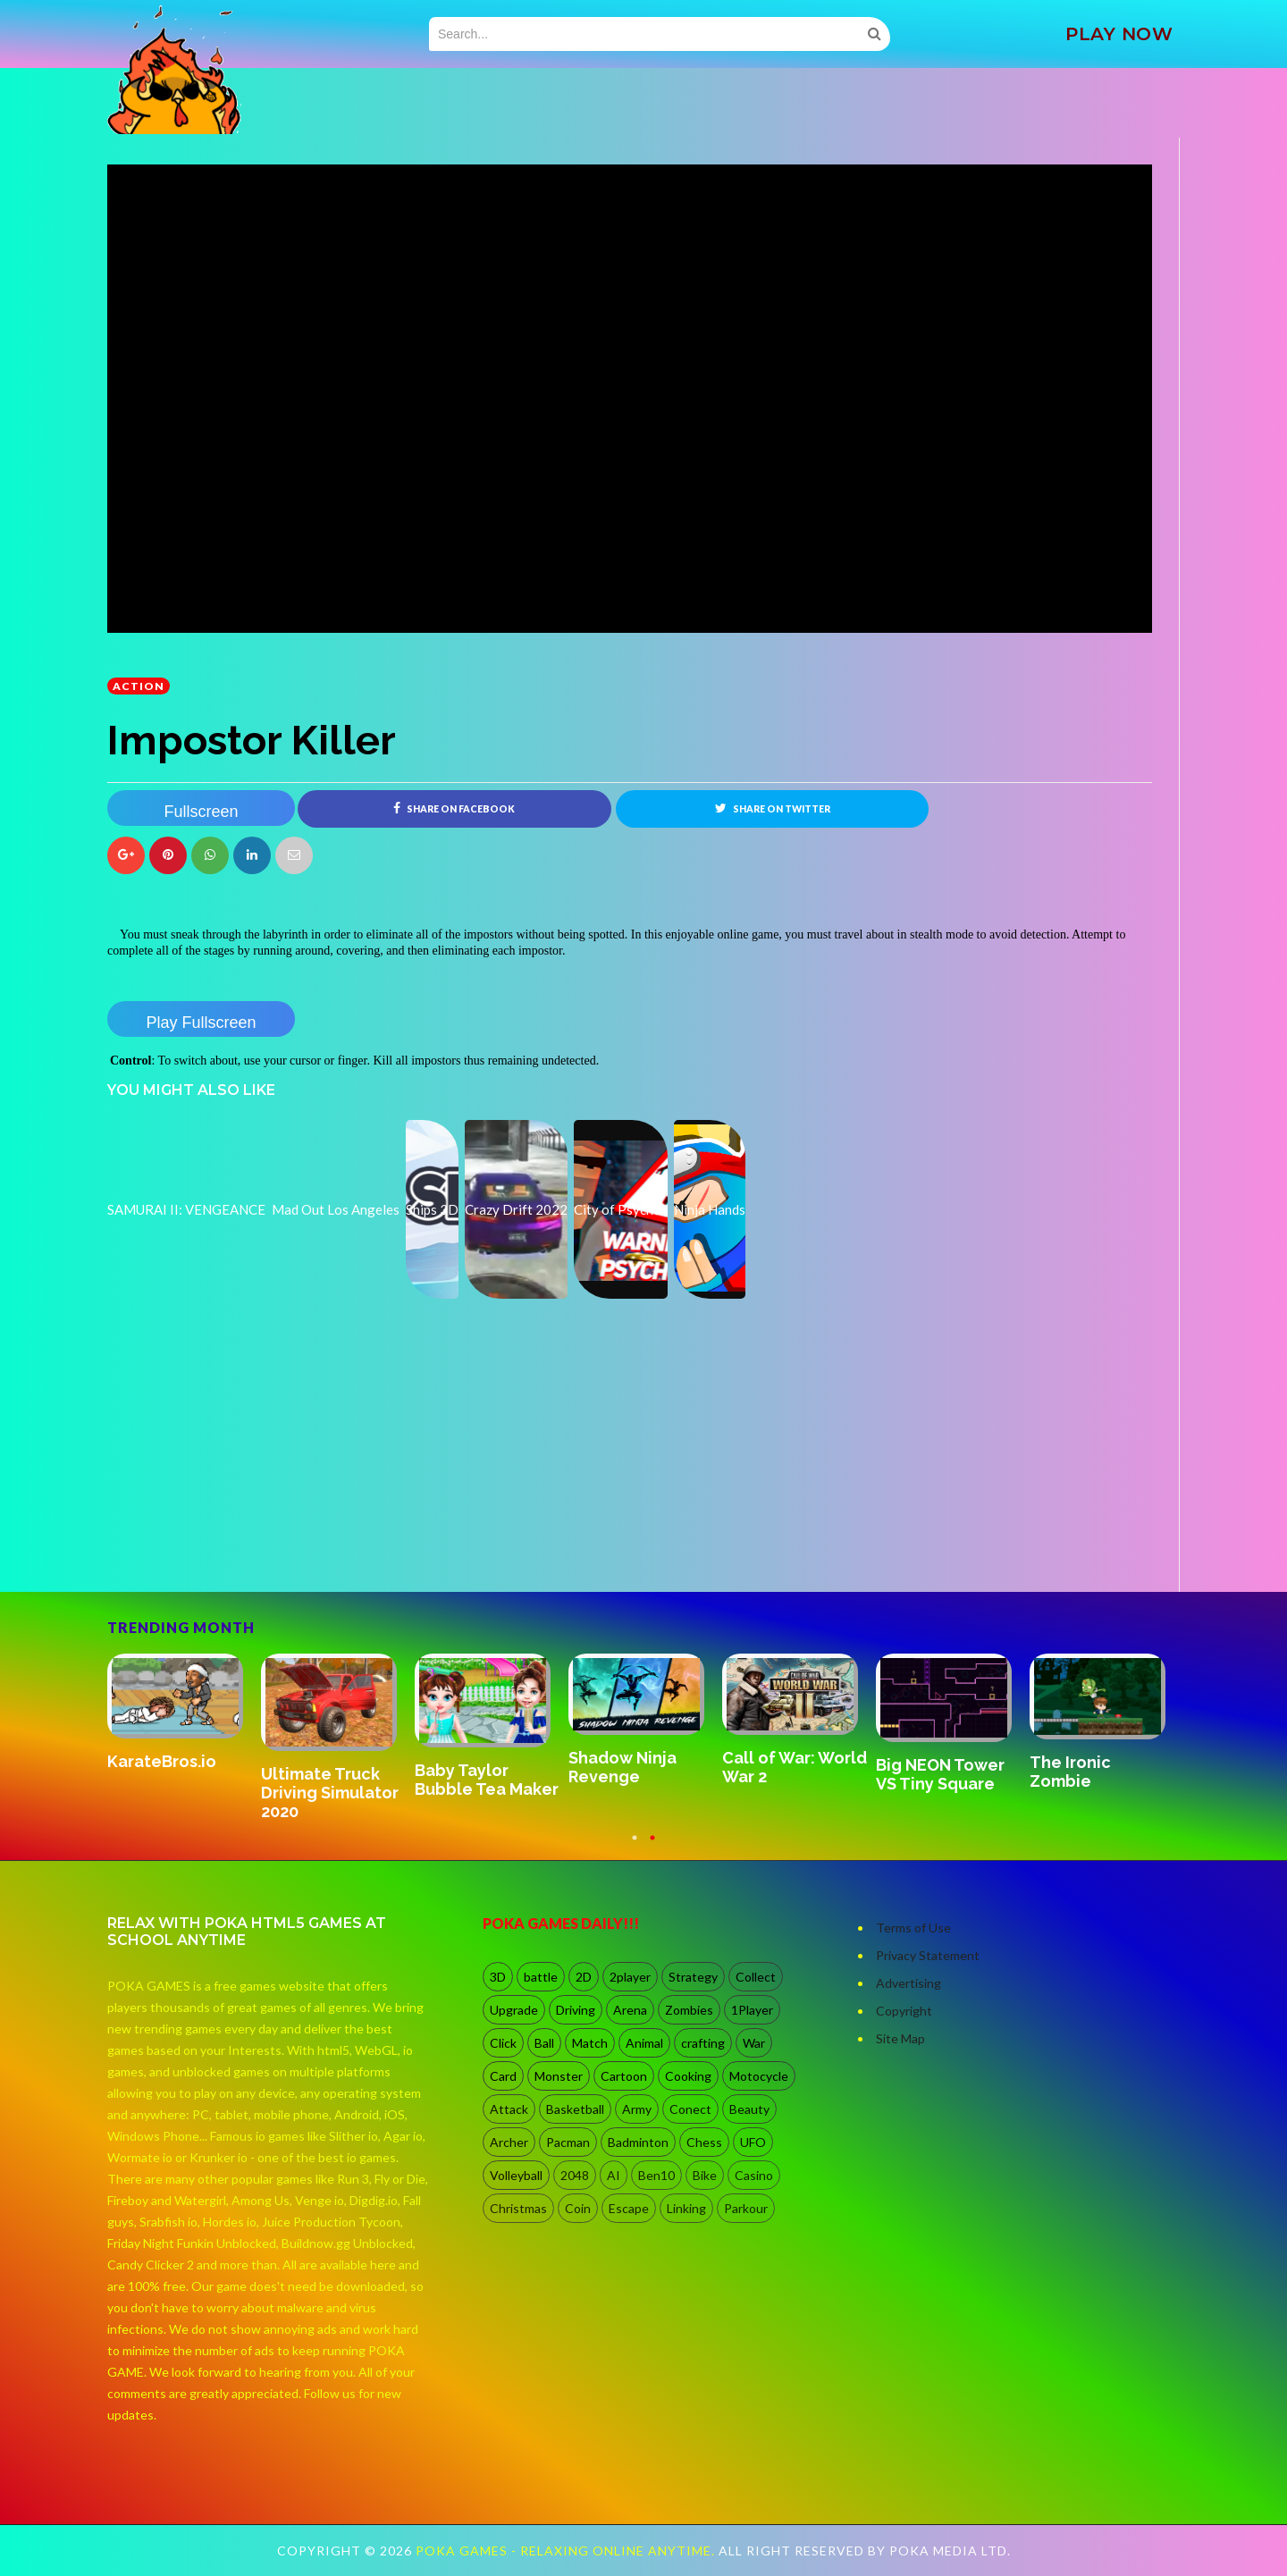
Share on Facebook (454, 808)
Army (637, 2109)
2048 (574, 2175)
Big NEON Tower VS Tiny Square (940, 1774)
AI (613, 2175)
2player (630, 1976)
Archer (509, 2142)
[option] (184, 1713)
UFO (753, 2142)
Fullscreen (201, 812)
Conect (690, 2109)
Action (138, 686)
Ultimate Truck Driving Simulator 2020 (330, 1792)
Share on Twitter (772, 808)
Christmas (518, 2208)
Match (590, 2042)
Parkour (746, 2208)
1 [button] (635, 1847)
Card (503, 2076)
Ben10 (656, 2175)
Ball (544, 2042)
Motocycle (758, 2076)
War (754, 2042)
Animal (644, 2042)
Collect (756, 1976)
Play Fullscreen (201, 1022)
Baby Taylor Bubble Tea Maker (487, 1779)
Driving (575, 2009)
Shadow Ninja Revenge (622, 1767)
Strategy (693, 1976)
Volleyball (516, 2175)
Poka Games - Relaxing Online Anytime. (567, 2550)
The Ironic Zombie (1070, 1771)
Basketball (575, 2109)
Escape (629, 2208)
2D (584, 1976)
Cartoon (624, 2076)
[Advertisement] (241, 1542)
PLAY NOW (1119, 34)
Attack (509, 2109)
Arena (630, 2009)
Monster (558, 2076)
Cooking (688, 2076)
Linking (686, 2208)
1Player (752, 2009)
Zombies (689, 2009)
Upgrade (514, 2009)
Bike (705, 2175)
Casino (754, 2175)
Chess (704, 2142)
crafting (703, 2042)
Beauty (749, 2109)
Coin (578, 2208)
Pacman (568, 2142)
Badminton (638, 2142)
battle (541, 1976)
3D (498, 1976)
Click (503, 2042)
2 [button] (652, 1847)
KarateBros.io (161, 1761)
